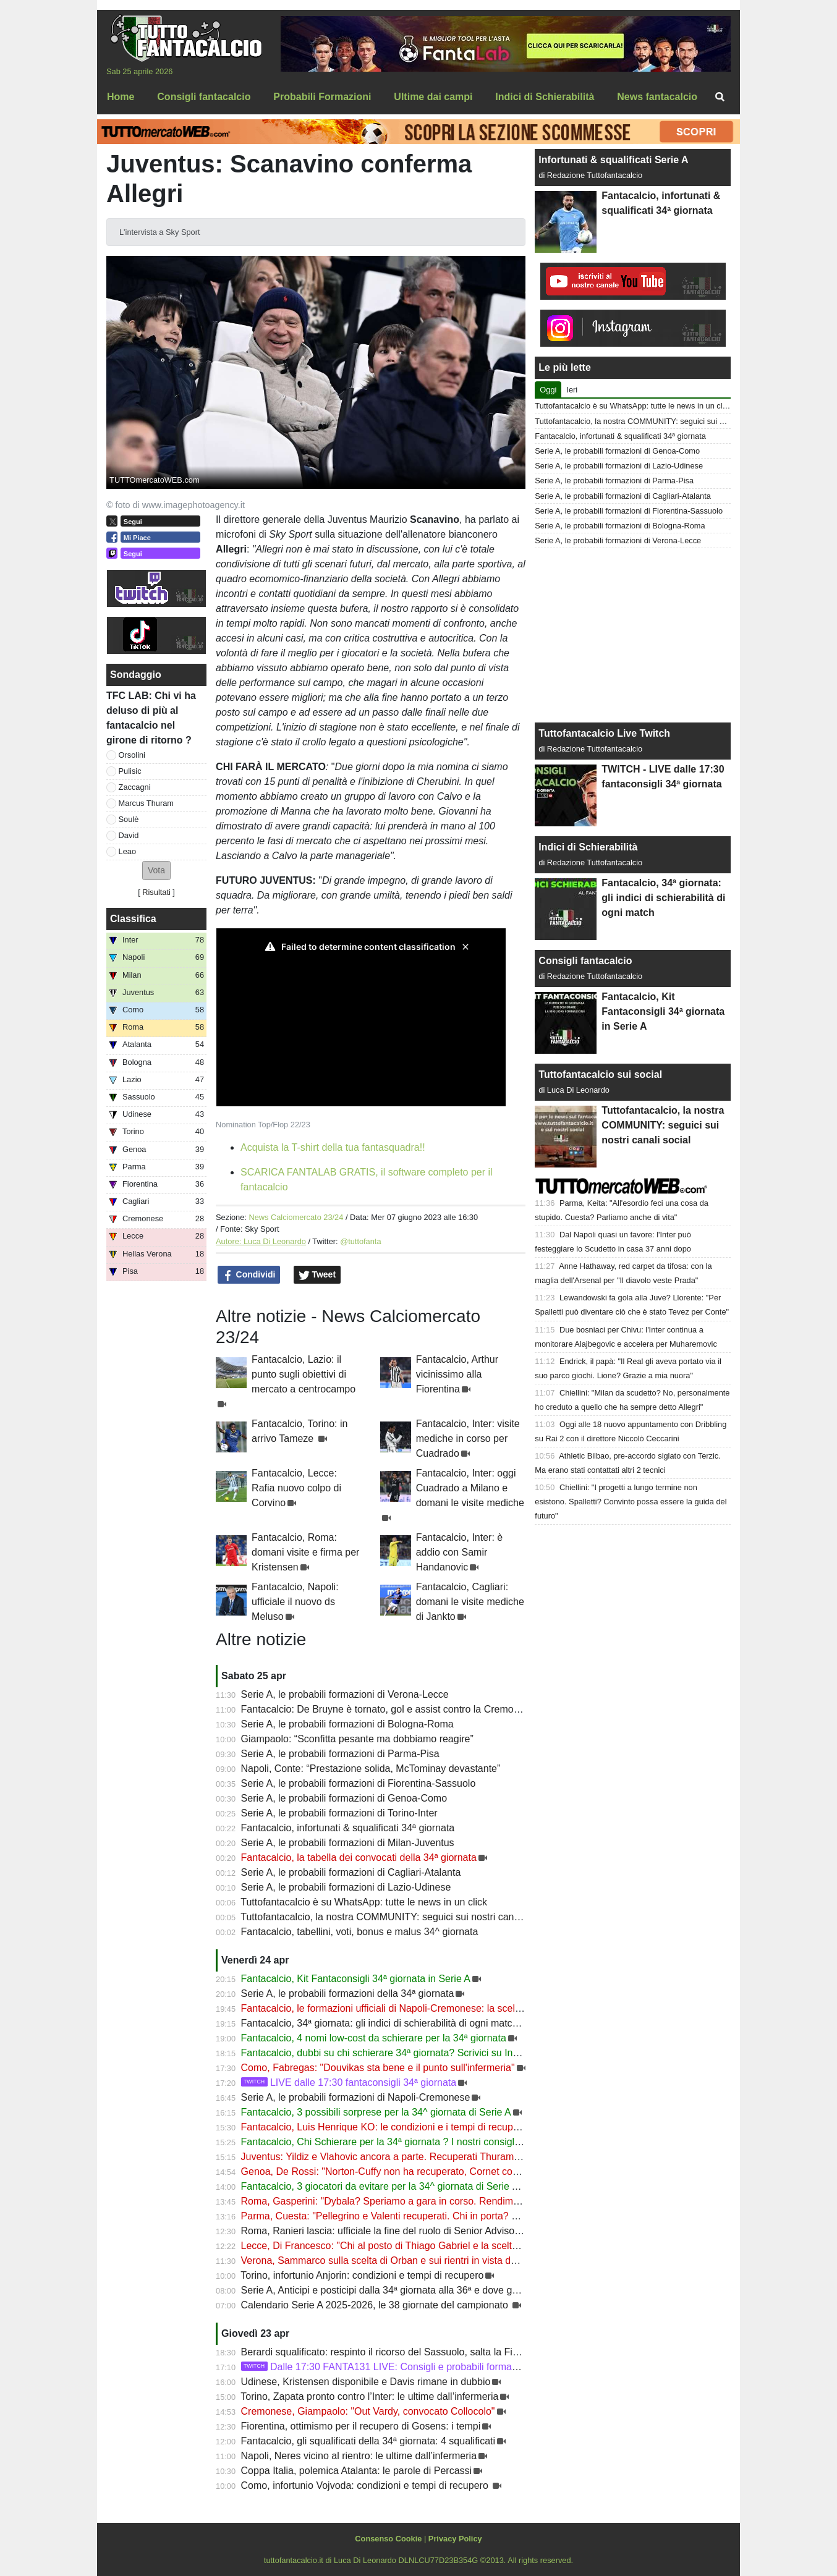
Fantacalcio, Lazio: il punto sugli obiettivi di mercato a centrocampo (303, 1374)
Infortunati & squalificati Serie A (613, 160)
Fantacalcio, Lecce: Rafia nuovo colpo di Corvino (296, 1488)
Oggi (548, 389)
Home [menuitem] (120, 96)
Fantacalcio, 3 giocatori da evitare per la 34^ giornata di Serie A (380, 2186)
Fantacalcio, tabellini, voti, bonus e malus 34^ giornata (359, 1931)
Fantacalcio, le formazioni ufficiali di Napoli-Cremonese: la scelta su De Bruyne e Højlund (436, 2008)
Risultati (156, 892)
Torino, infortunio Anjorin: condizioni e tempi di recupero (361, 2275)
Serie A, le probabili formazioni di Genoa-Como (344, 1798)
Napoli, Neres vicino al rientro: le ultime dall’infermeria (359, 2456)
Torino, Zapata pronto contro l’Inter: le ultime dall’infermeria (369, 2396)
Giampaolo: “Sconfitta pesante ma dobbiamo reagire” (357, 1739)
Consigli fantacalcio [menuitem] (203, 96)
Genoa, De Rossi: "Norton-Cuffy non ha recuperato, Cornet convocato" (396, 2171)
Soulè (129, 819)
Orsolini (132, 755)
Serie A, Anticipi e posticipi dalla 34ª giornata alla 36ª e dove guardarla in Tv (406, 2290)
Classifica (133, 918)
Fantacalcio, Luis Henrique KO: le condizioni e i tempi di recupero (384, 2127)
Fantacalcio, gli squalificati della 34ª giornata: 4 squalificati (368, 2441)
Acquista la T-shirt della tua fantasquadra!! (332, 1147)
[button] (156, 870)
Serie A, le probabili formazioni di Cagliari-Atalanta (351, 1872)
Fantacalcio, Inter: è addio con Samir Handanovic (459, 1552)
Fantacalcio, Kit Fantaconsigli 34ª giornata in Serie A (355, 1978)
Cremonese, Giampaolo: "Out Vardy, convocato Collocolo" (368, 2411)
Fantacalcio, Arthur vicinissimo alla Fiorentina (457, 1374)
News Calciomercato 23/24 (296, 1217)
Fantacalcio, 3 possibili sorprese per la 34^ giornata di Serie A (376, 2112)
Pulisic (130, 771)
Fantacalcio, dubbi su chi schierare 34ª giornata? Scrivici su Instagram (395, 2053)
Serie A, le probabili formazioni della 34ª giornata (347, 1993)
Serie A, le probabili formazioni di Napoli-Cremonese (355, 2097)
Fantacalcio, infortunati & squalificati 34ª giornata (348, 1828)
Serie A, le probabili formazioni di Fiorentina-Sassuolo (358, 1783)
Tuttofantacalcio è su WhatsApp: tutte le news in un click (363, 1902)
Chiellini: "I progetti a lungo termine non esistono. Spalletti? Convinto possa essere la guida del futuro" (630, 1501)
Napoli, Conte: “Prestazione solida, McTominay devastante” (371, 1768)
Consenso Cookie (388, 2538)
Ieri (571, 389)
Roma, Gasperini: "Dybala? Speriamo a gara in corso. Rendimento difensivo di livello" (428, 2201)
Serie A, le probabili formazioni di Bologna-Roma (347, 1724)
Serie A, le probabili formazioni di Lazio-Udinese (346, 1887)
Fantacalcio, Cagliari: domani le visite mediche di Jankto (470, 1602)
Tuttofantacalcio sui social (600, 1074)
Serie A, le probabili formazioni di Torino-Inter (339, 1813)
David (129, 835)
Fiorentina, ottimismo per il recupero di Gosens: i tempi (361, 2426)
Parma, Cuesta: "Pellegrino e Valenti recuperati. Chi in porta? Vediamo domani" (414, 2216)
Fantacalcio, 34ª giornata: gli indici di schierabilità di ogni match (379, 2023)
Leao (127, 851)
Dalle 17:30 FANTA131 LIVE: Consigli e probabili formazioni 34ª (395, 2367)
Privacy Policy (455, 2538)
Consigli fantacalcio (585, 960)
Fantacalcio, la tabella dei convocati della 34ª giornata (359, 1857)
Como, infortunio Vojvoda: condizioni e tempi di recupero (366, 2485)
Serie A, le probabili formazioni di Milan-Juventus (347, 1842)
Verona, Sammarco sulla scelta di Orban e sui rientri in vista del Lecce (394, 2260)
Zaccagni (135, 787)
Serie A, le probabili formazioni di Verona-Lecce (345, 1694)
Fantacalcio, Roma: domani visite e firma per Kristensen (305, 1552)
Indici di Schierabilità (587, 847)
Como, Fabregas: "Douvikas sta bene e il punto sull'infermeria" (378, 2067)
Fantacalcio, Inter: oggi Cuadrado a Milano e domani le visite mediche (470, 1488)
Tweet (317, 1275)
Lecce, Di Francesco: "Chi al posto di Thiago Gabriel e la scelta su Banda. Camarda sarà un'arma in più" (470, 2245)
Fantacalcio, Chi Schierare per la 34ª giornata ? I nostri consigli (379, 2142)
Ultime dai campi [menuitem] (433, 96)
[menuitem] (720, 97)
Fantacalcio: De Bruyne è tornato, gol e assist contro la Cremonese (388, 1709)
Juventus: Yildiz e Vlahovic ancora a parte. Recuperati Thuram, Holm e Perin (409, 2156)
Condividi (249, 1275)
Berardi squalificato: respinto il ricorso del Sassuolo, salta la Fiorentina (394, 2352)
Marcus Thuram (146, 803)
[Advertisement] (633, 635)
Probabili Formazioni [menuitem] (322, 96)
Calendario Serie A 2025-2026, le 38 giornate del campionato (376, 2305)
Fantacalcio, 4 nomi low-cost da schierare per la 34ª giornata (373, 2038)
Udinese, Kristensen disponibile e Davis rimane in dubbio (366, 2381)
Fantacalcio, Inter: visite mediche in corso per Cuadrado (468, 1438)
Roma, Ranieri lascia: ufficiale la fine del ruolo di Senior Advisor (379, 2231)
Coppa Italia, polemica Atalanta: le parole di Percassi (356, 2470)
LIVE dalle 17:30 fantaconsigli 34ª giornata (349, 2082)
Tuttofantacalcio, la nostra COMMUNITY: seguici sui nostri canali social (396, 1917)
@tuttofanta (360, 1241)
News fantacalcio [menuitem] (657, 96)
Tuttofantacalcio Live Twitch (604, 733)
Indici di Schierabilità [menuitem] (544, 96)
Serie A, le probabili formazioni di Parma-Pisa (340, 1753)
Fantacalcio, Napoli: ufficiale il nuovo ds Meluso (295, 1602)
